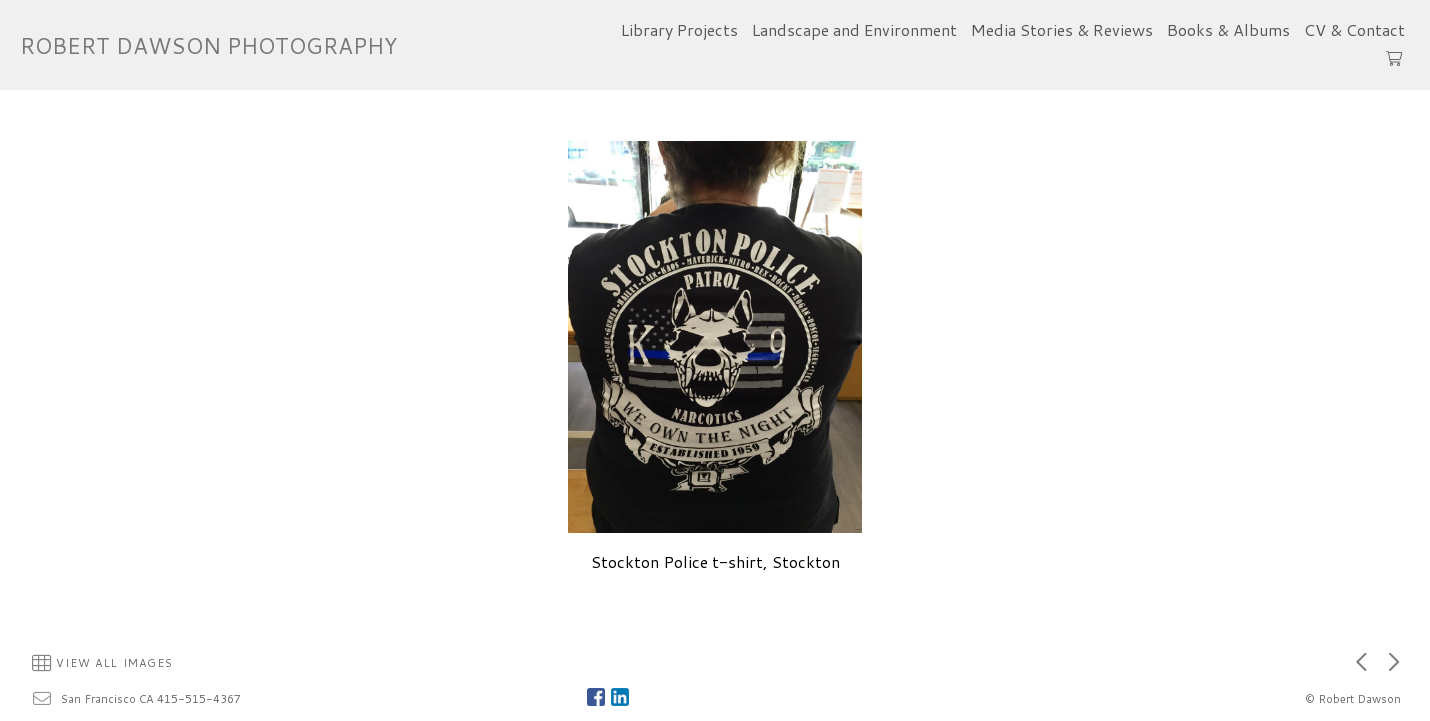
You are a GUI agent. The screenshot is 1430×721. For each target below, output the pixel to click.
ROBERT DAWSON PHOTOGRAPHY (208, 45)
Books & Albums (1228, 29)
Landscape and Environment (854, 29)
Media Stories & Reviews (1062, 29)
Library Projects (679, 29)
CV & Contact (1354, 29)
